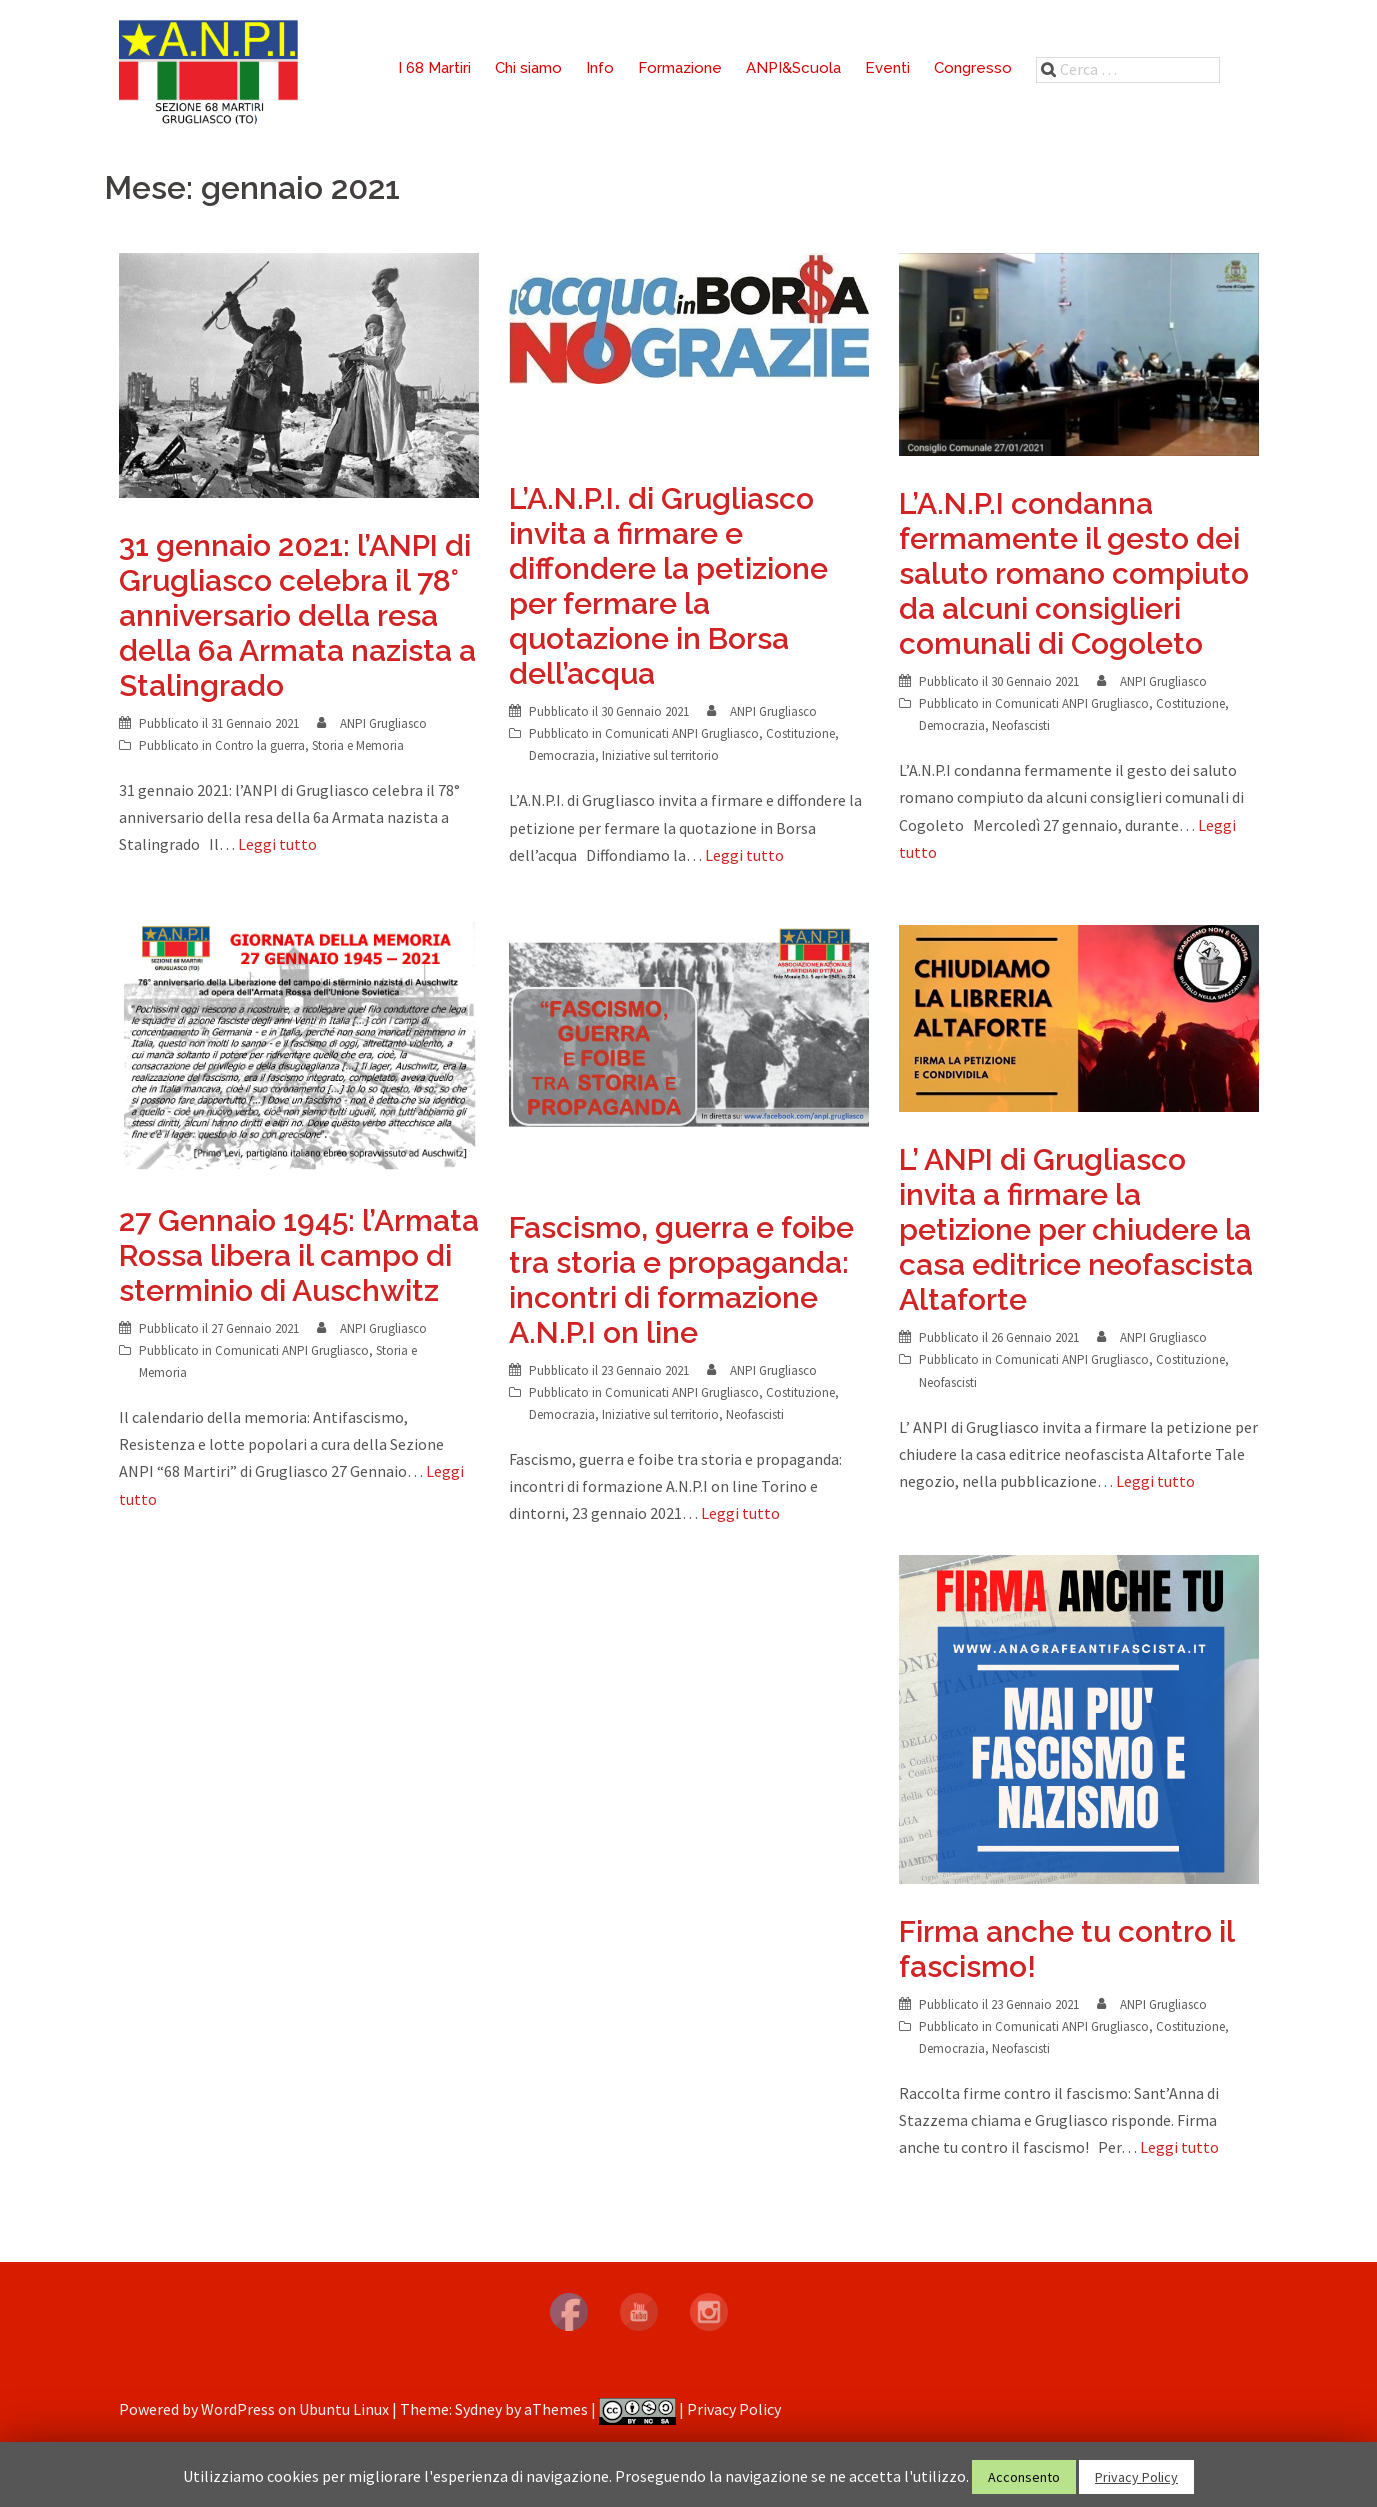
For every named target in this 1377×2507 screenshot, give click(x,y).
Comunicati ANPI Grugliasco (682, 733)
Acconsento (1024, 2477)
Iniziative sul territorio (660, 755)
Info (600, 68)
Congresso (973, 68)
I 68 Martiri (434, 68)
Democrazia (562, 755)
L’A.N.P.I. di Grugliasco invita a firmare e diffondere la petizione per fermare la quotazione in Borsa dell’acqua (668, 586)
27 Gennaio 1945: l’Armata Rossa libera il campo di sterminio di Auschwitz (299, 1255)
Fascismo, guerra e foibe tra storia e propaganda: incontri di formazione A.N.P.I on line (681, 1280)
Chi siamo (528, 68)
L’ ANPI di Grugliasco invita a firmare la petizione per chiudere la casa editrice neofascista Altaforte (1076, 1229)
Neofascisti (1021, 725)
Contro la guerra (260, 745)
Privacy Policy (734, 2409)
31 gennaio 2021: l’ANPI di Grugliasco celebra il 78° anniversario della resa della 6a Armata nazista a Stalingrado (297, 615)
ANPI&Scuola (793, 68)
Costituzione (800, 733)
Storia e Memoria (358, 745)
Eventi (887, 68)
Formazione (680, 68)
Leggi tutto (277, 844)
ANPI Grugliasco (383, 723)
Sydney (478, 2409)
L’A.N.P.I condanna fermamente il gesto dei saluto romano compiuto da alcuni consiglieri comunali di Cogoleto (1074, 573)
